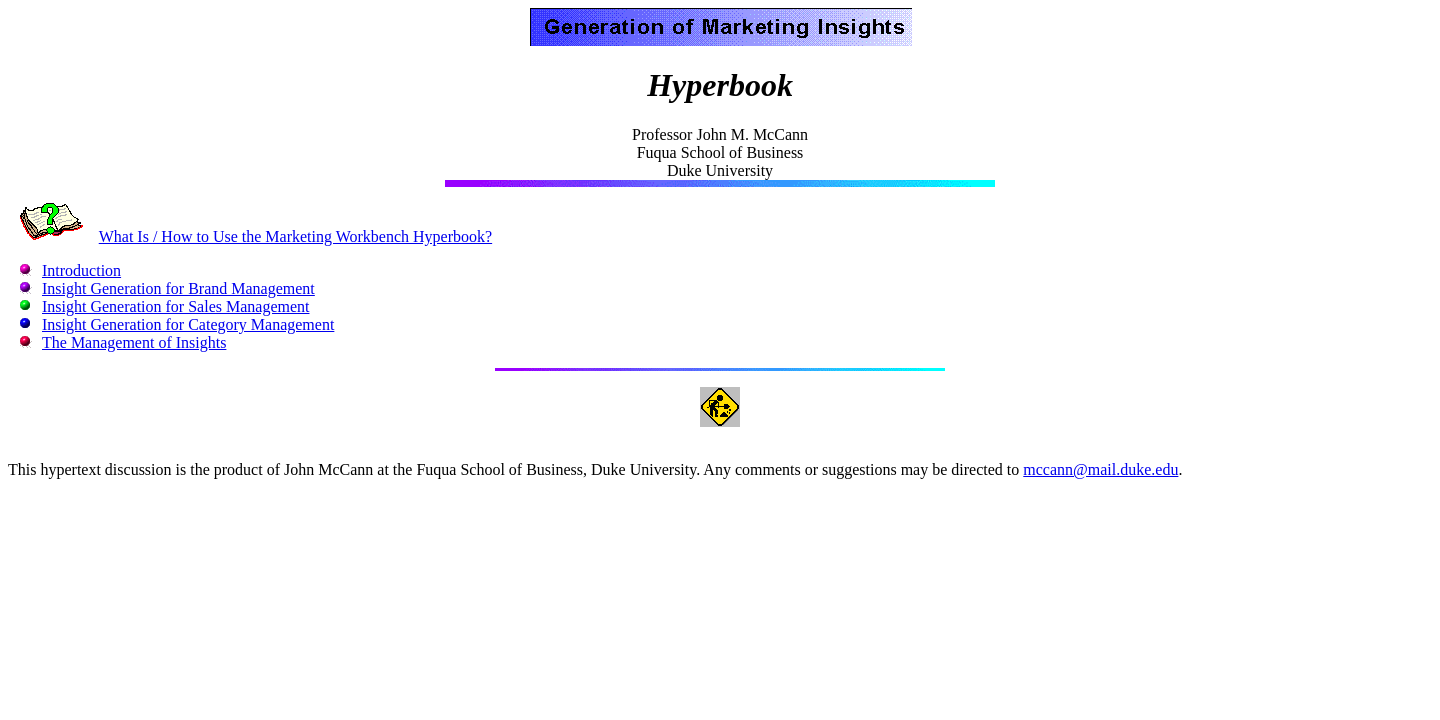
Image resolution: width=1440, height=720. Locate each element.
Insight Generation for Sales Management (175, 306)
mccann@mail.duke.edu (1100, 469)
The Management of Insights (134, 342)
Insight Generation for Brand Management (178, 288)
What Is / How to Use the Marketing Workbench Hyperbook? (295, 236)
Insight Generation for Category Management (188, 324)
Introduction (81, 270)
